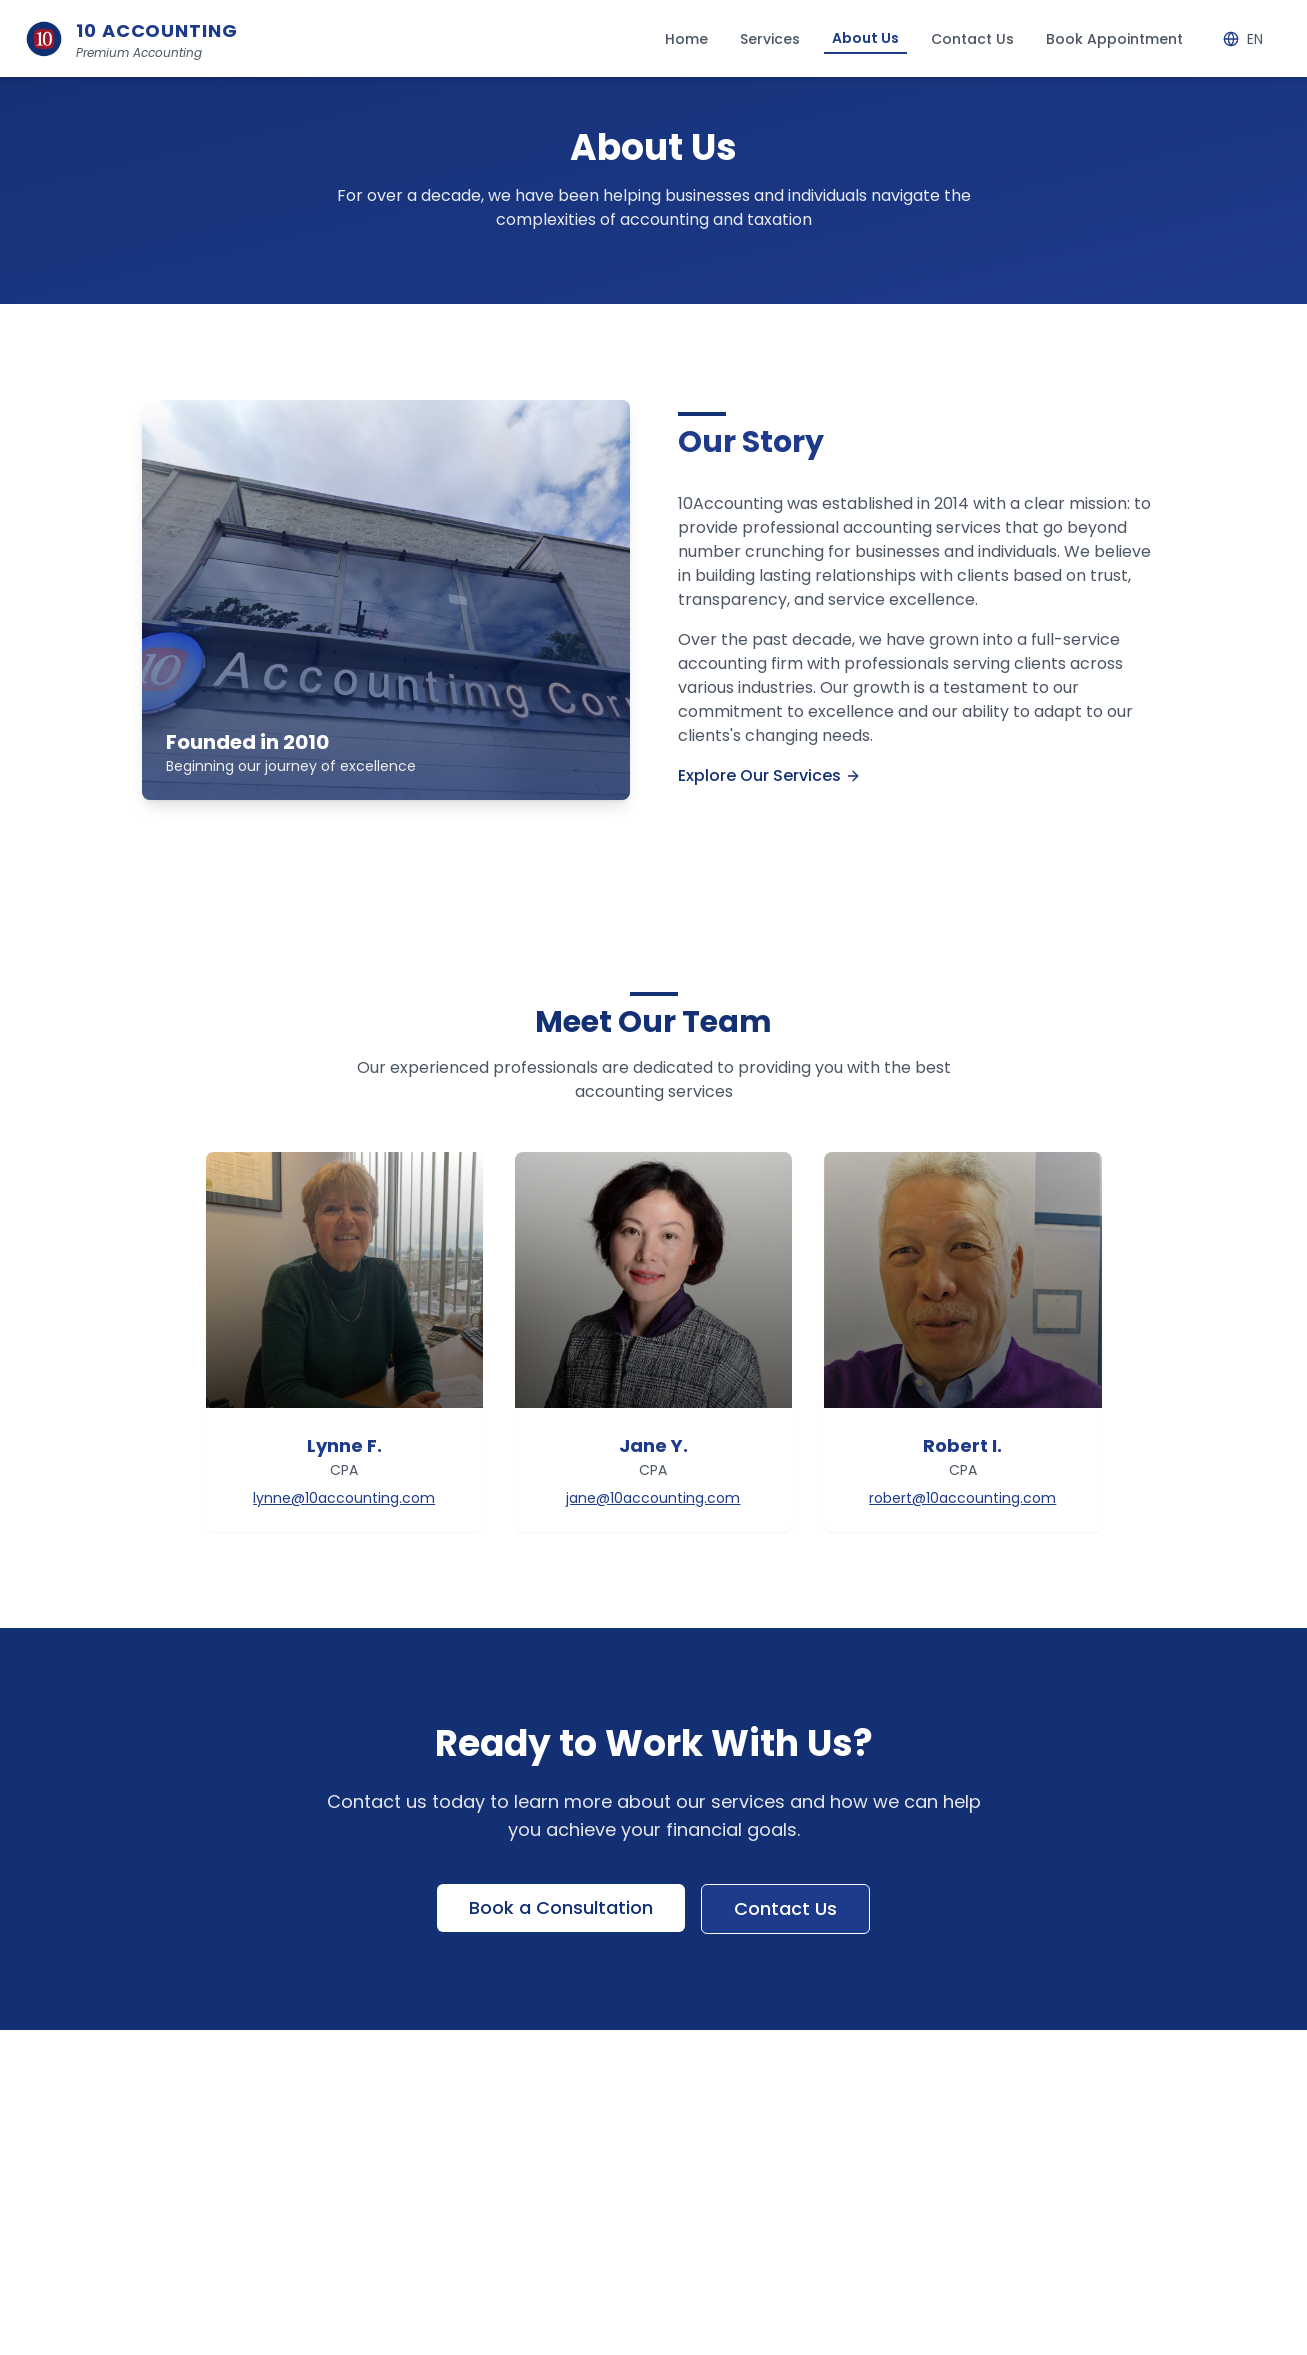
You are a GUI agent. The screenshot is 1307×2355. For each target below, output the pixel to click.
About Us (865, 38)
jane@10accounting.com (653, 1498)
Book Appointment (1114, 39)
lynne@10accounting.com (344, 1498)
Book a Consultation (561, 1907)
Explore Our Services (769, 775)
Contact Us (972, 39)
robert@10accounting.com (962, 1498)
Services (770, 39)
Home (686, 39)
